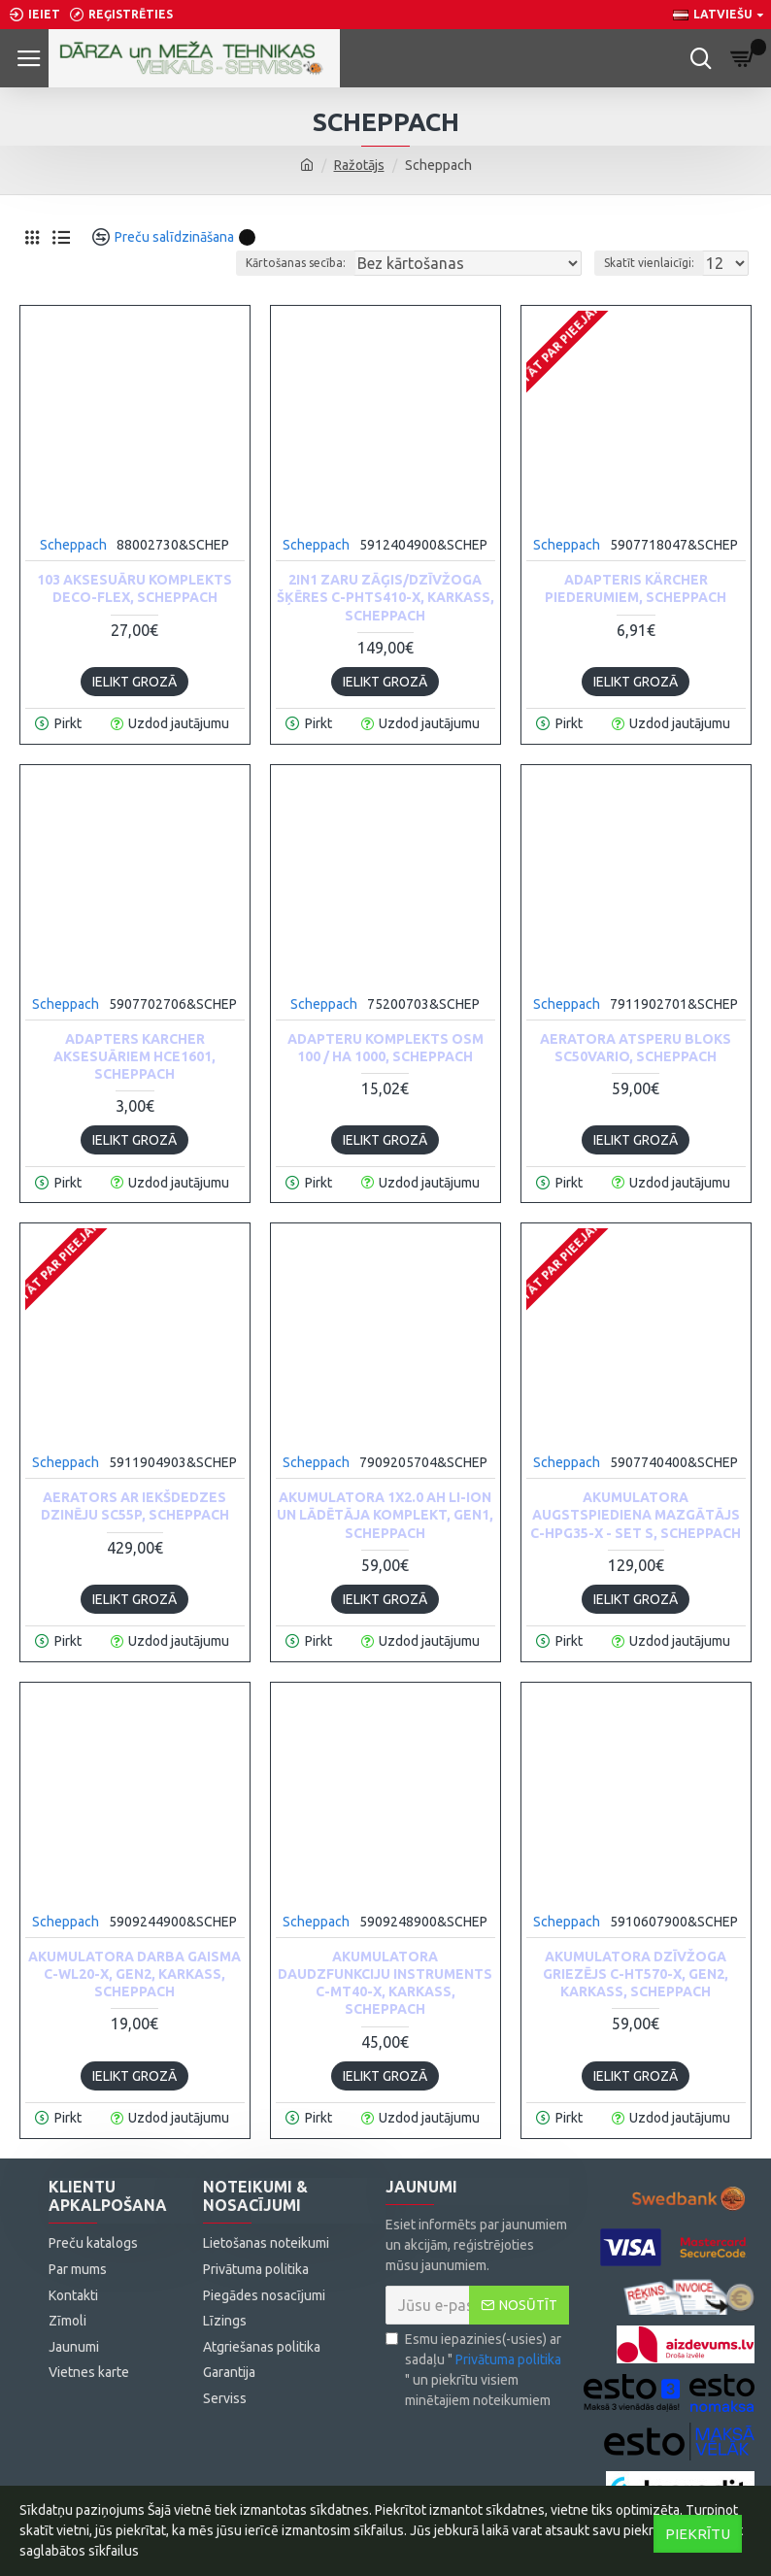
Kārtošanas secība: (296, 262)
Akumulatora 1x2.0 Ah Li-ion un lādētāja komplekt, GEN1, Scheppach (385, 1514)
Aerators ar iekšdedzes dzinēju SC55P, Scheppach (135, 1505)
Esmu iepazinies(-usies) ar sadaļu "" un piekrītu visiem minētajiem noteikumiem (475, 2369)
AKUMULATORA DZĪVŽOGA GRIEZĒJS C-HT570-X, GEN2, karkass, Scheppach (635, 1974)
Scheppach (73, 544)
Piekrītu (697, 2534)
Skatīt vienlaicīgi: (649, 262)
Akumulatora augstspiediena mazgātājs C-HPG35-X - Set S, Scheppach (635, 1514)
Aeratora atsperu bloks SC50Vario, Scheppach (635, 1047)
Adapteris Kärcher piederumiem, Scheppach (635, 588)
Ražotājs (359, 165)
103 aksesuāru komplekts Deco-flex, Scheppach (134, 588)
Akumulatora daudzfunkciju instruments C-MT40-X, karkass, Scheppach (385, 1983)
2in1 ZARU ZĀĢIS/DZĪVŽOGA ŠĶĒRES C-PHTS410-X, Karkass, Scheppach (385, 597)
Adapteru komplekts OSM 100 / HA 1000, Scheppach (385, 1047)
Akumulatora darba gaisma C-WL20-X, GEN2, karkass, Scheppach (134, 1974)
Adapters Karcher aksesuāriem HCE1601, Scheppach (134, 1056)
